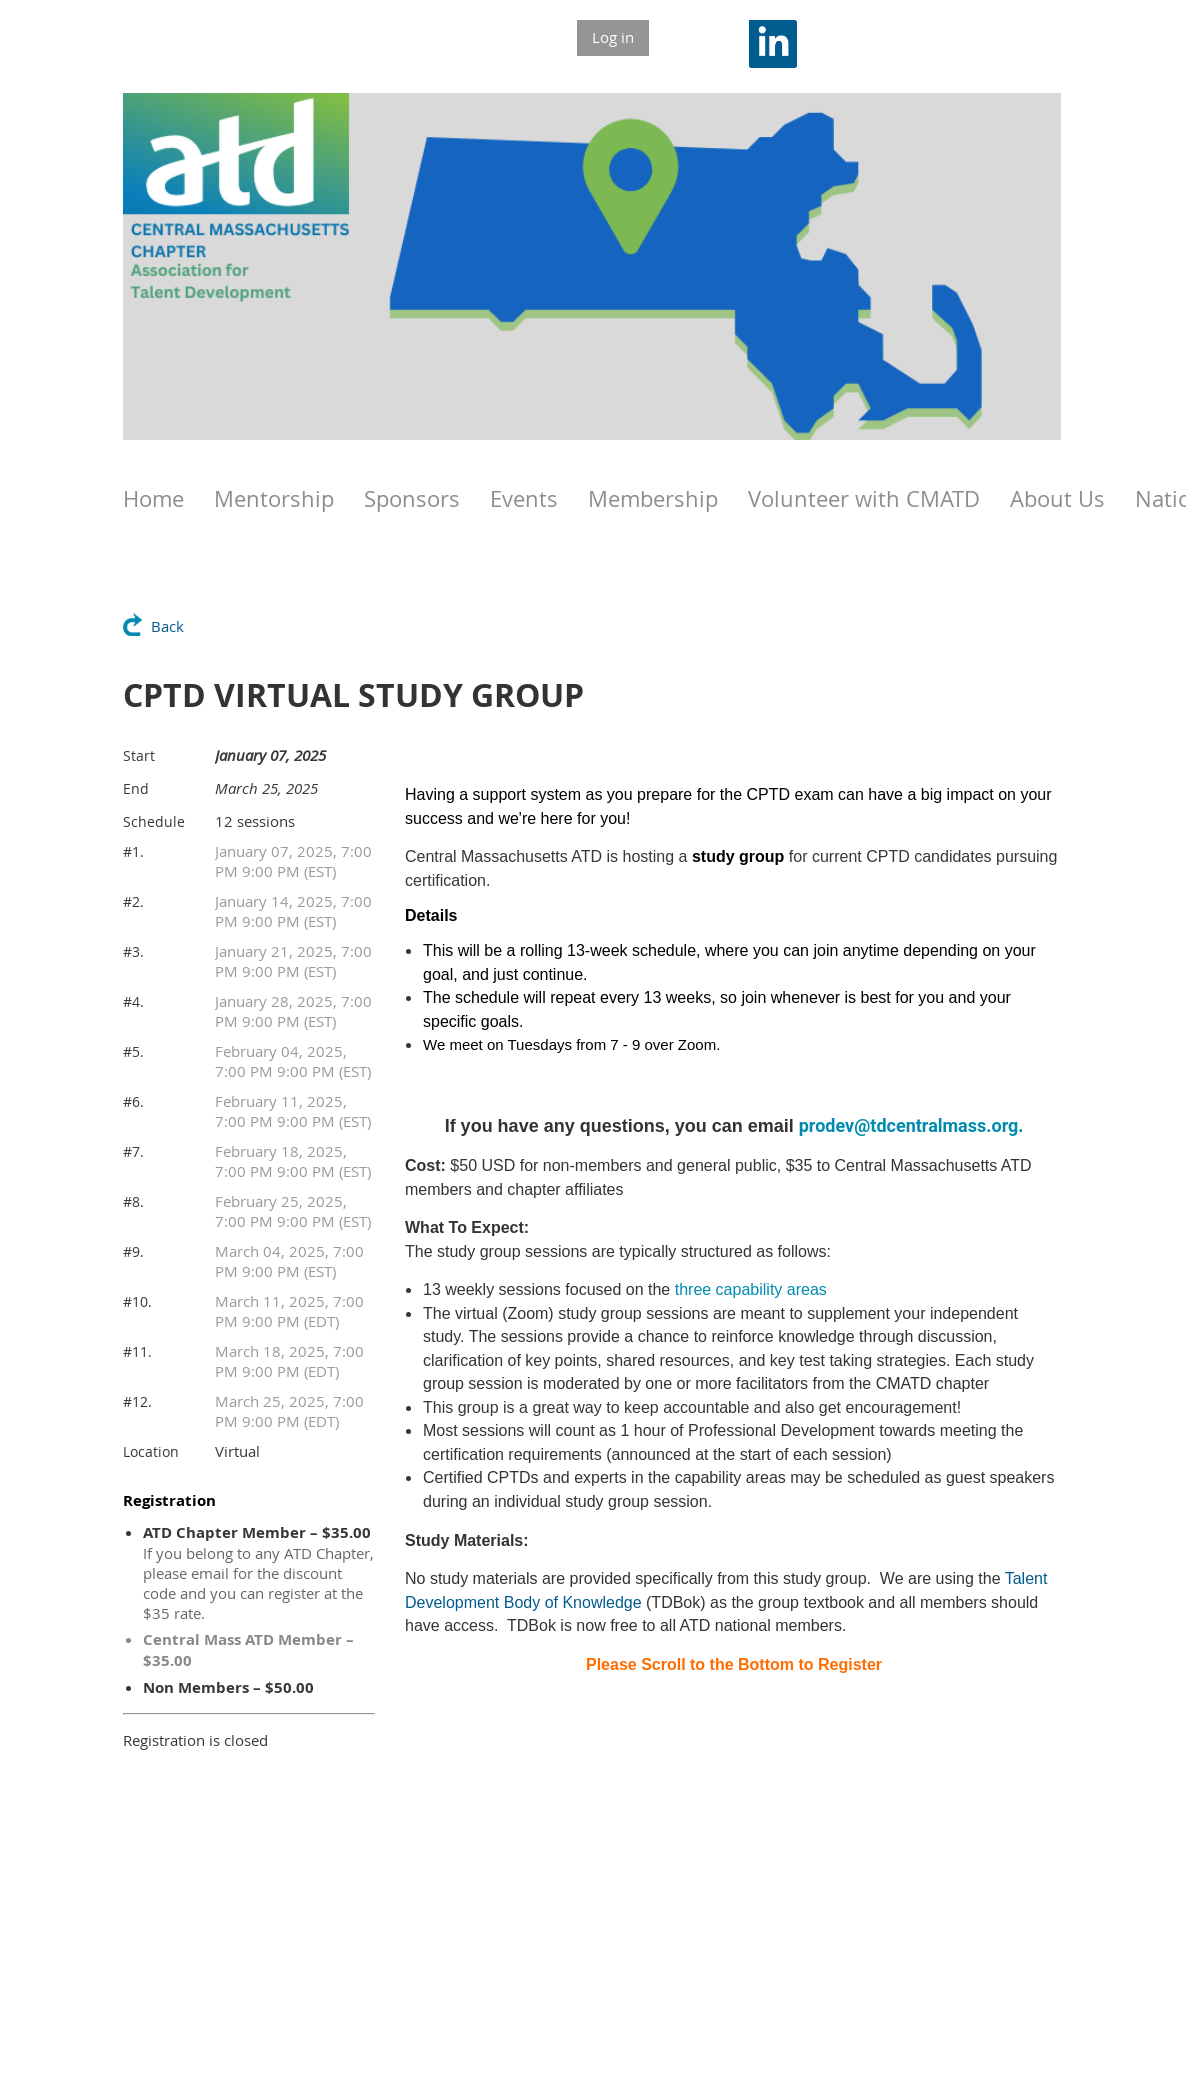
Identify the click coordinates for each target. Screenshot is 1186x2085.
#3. (133, 951)
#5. (133, 1051)
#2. (133, 901)
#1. (133, 851)
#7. (133, 1151)
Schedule (154, 821)
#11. (137, 1351)
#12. (137, 1401)
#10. (137, 1301)
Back (167, 626)
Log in (613, 37)
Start (139, 755)
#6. (133, 1101)
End (136, 788)
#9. (133, 1251)
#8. (133, 1201)
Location (151, 1451)
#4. (133, 1001)
